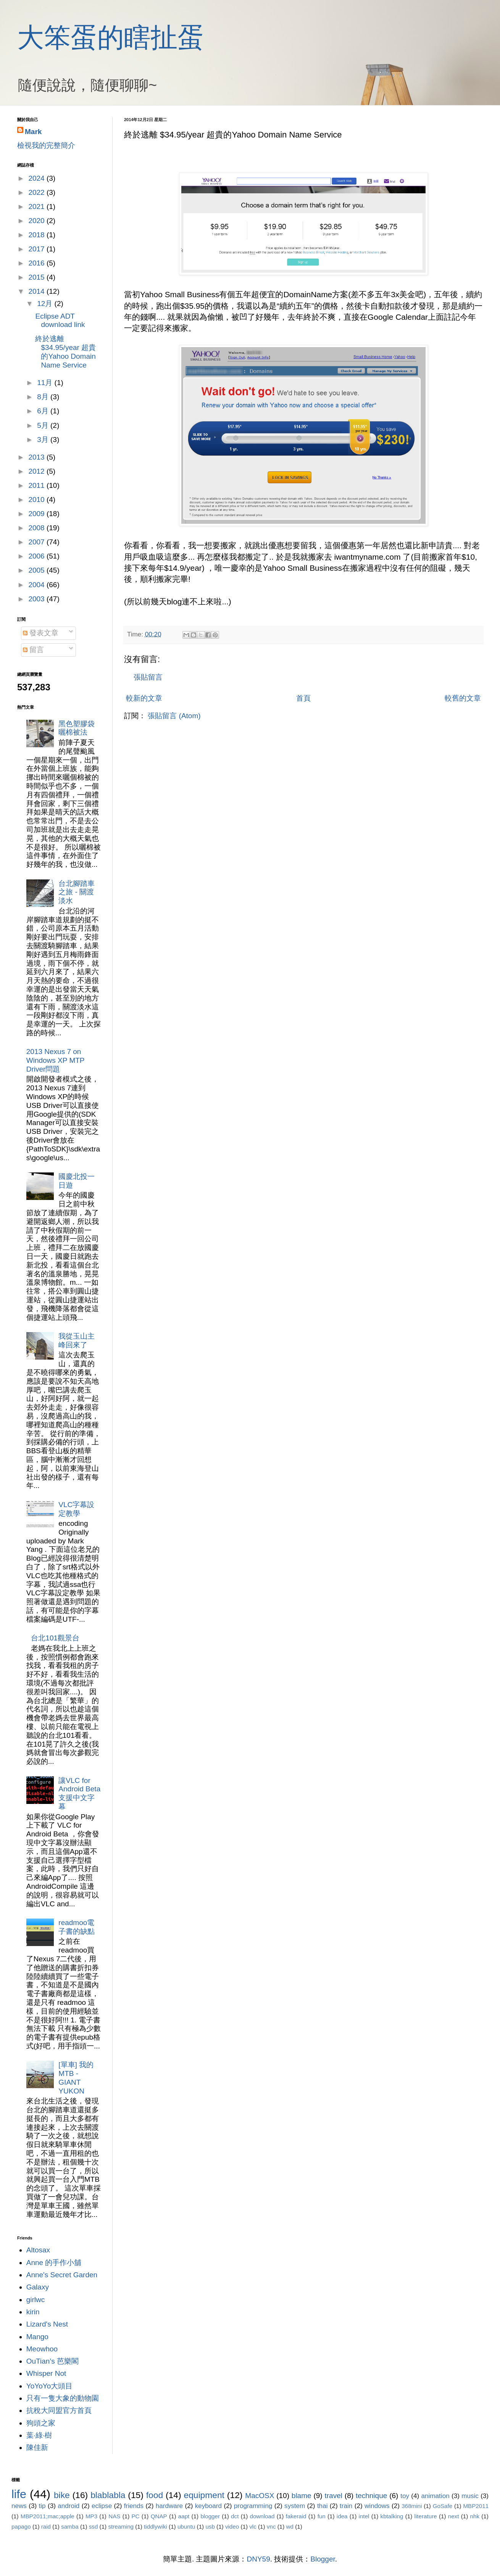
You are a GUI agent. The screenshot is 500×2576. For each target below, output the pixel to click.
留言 (33, 650)
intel (364, 2516)
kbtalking (392, 2516)
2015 (37, 277)
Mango (37, 2337)
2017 (37, 249)
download (262, 2516)
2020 (37, 221)
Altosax (38, 2250)
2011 (37, 485)
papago (21, 2526)
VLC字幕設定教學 (76, 1509)
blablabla (107, 2495)
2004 (37, 585)
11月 (45, 383)
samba (70, 2526)
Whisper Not (46, 2373)
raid (46, 2526)
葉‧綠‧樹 (39, 2435)
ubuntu (186, 2526)
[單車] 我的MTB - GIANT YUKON (76, 2078)
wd (290, 2526)
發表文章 (40, 633)
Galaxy (37, 2287)
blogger (210, 2516)
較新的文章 (144, 698)
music (470, 2496)
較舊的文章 (463, 698)
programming (253, 2506)
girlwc (35, 2300)
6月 (43, 411)
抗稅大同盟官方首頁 (59, 2410)
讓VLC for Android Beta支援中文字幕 (79, 1793)
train (346, 2506)
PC (135, 2516)
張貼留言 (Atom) (174, 716)
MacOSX (259, 2496)
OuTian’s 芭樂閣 (52, 2361)
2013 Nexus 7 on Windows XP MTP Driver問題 (55, 1060)
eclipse (102, 2506)
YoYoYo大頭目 (49, 2386)
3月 (43, 440)
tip (42, 2506)
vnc (271, 2526)
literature (426, 2516)
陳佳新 (37, 2447)
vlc (252, 2526)
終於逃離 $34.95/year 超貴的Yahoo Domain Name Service (65, 352)
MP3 (91, 2516)
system (294, 2506)
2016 (37, 263)
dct (235, 2516)
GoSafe (443, 2506)
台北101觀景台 (55, 1638)
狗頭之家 (40, 2423)
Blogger (322, 2559)
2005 (37, 570)
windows (377, 2506)
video (232, 2526)
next (453, 2516)
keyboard (208, 2506)
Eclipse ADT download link (60, 320)
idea (342, 2516)
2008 (37, 528)
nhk (475, 2516)
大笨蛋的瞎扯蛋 (110, 37)
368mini (412, 2506)
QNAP (159, 2516)
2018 (37, 235)
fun (322, 2516)
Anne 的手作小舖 (54, 2263)
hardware (169, 2506)
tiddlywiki (155, 2526)
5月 (43, 425)
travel (333, 2496)
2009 (37, 514)
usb (210, 2526)
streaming (121, 2526)
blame (301, 2496)
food (154, 2495)
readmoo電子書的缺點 (76, 1927)
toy (404, 2496)
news (19, 2506)
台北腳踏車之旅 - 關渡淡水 (76, 892)
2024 (37, 178)
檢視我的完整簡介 (46, 145)
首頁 (303, 698)
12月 (45, 304)
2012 (37, 471)
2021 (37, 206)
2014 (37, 291)
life (18, 2493)
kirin (33, 2312)
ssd (93, 2526)
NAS (114, 2516)
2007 (37, 542)
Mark (33, 132)
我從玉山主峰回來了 (76, 1340)
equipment (204, 2495)
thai (322, 2506)
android (68, 2506)
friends (134, 2506)
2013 (37, 457)
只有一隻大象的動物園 (62, 2398)
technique (371, 2496)
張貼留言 (148, 677)
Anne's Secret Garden (61, 2275)
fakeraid (296, 2516)
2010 (37, 499)
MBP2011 (476, 2506)
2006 (37, 556)
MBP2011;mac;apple (47, 2516)
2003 (37, 599)
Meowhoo (42, 2349)
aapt (184, 2516)
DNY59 (258, 2559)
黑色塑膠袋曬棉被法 (76, 728)
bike (62, 2495)
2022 (37, 192)
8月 (43, 397)
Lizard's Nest (47, 2324)
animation (435, 2496)
